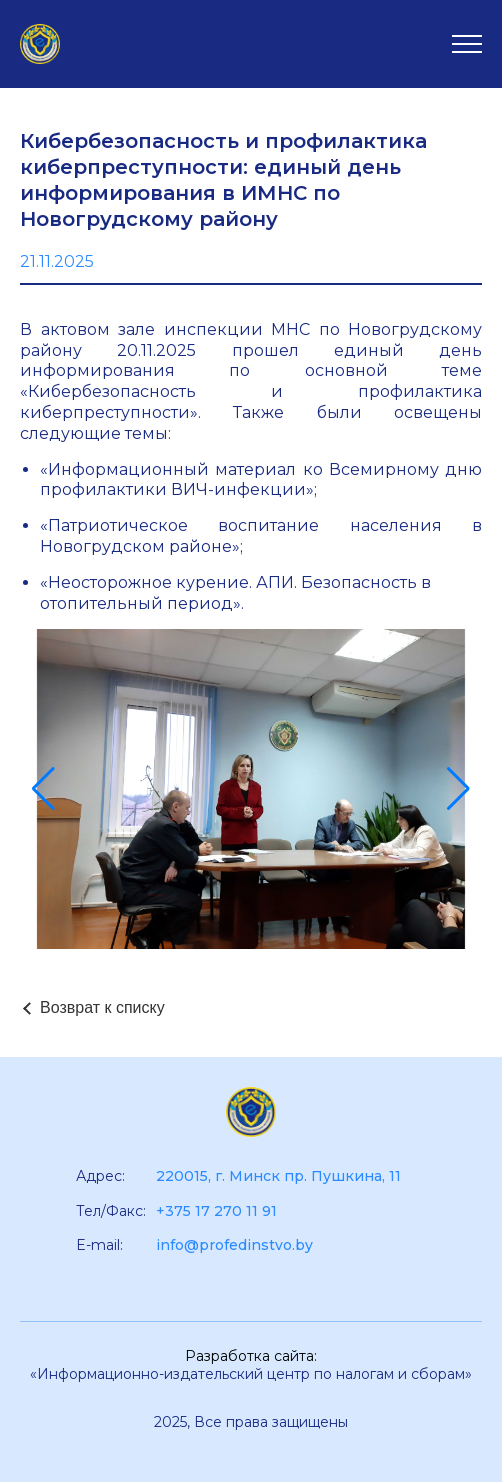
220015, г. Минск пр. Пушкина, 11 (278, 1176)
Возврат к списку (102, 1007)
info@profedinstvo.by (234, 1245)
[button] (43, 789)
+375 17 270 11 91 (216, 1211)
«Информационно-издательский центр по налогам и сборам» (251, 1374)
